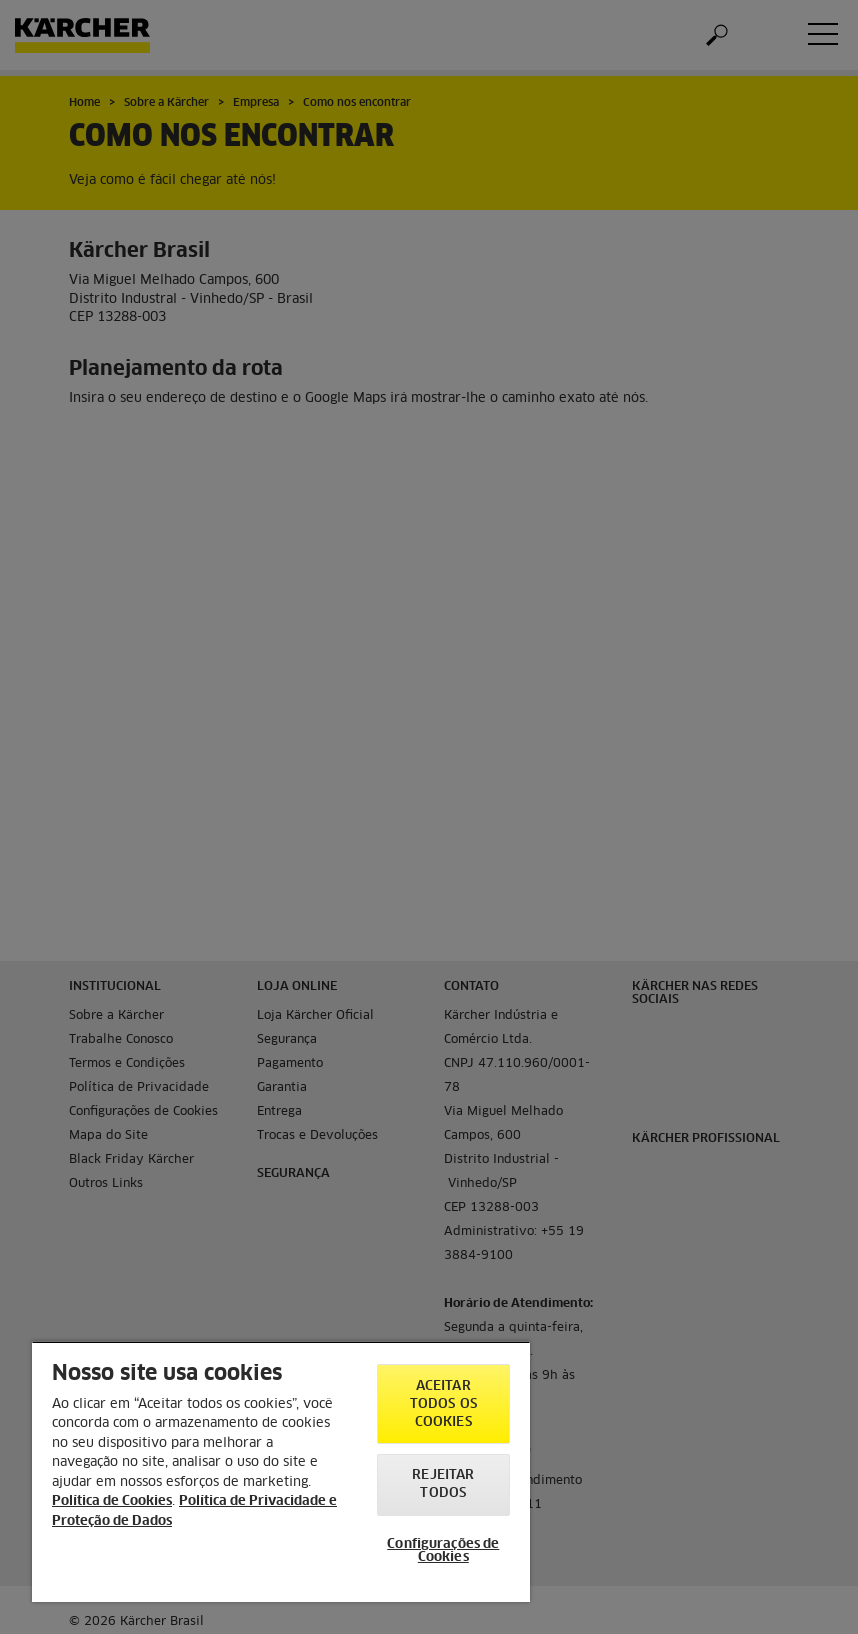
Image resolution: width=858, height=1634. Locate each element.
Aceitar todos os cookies (443, 1404)
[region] (281, 1471)
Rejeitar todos (443, 1484)
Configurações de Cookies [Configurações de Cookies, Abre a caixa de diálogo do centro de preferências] (443, 1551)
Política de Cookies (112, 1501)
